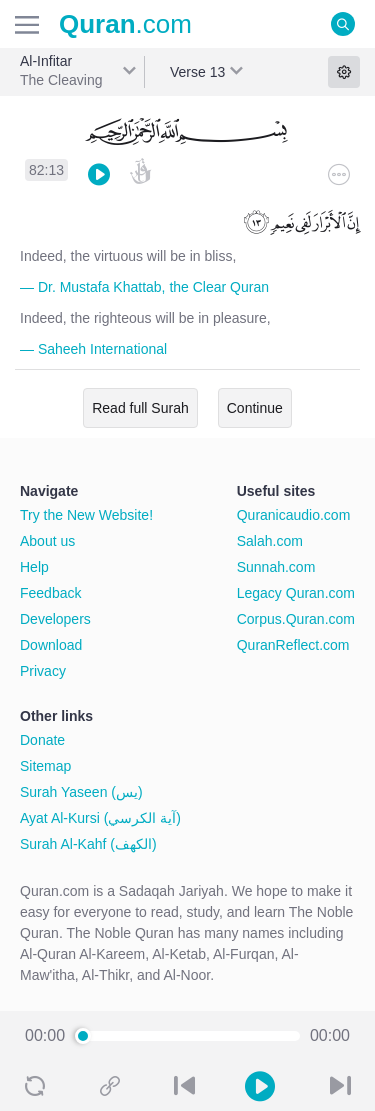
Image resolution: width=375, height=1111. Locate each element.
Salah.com (270, 541)
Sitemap (45, 766)
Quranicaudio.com (294, 515)
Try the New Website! (86, 515)
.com (125, 24)
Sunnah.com (276, 567)
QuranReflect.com (293, 645)
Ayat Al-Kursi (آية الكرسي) (100, 818)
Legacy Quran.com (296, 593)
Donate (42, 740)
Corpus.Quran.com (296, 619)
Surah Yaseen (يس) (81, 792)
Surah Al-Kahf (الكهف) (88, 844)
